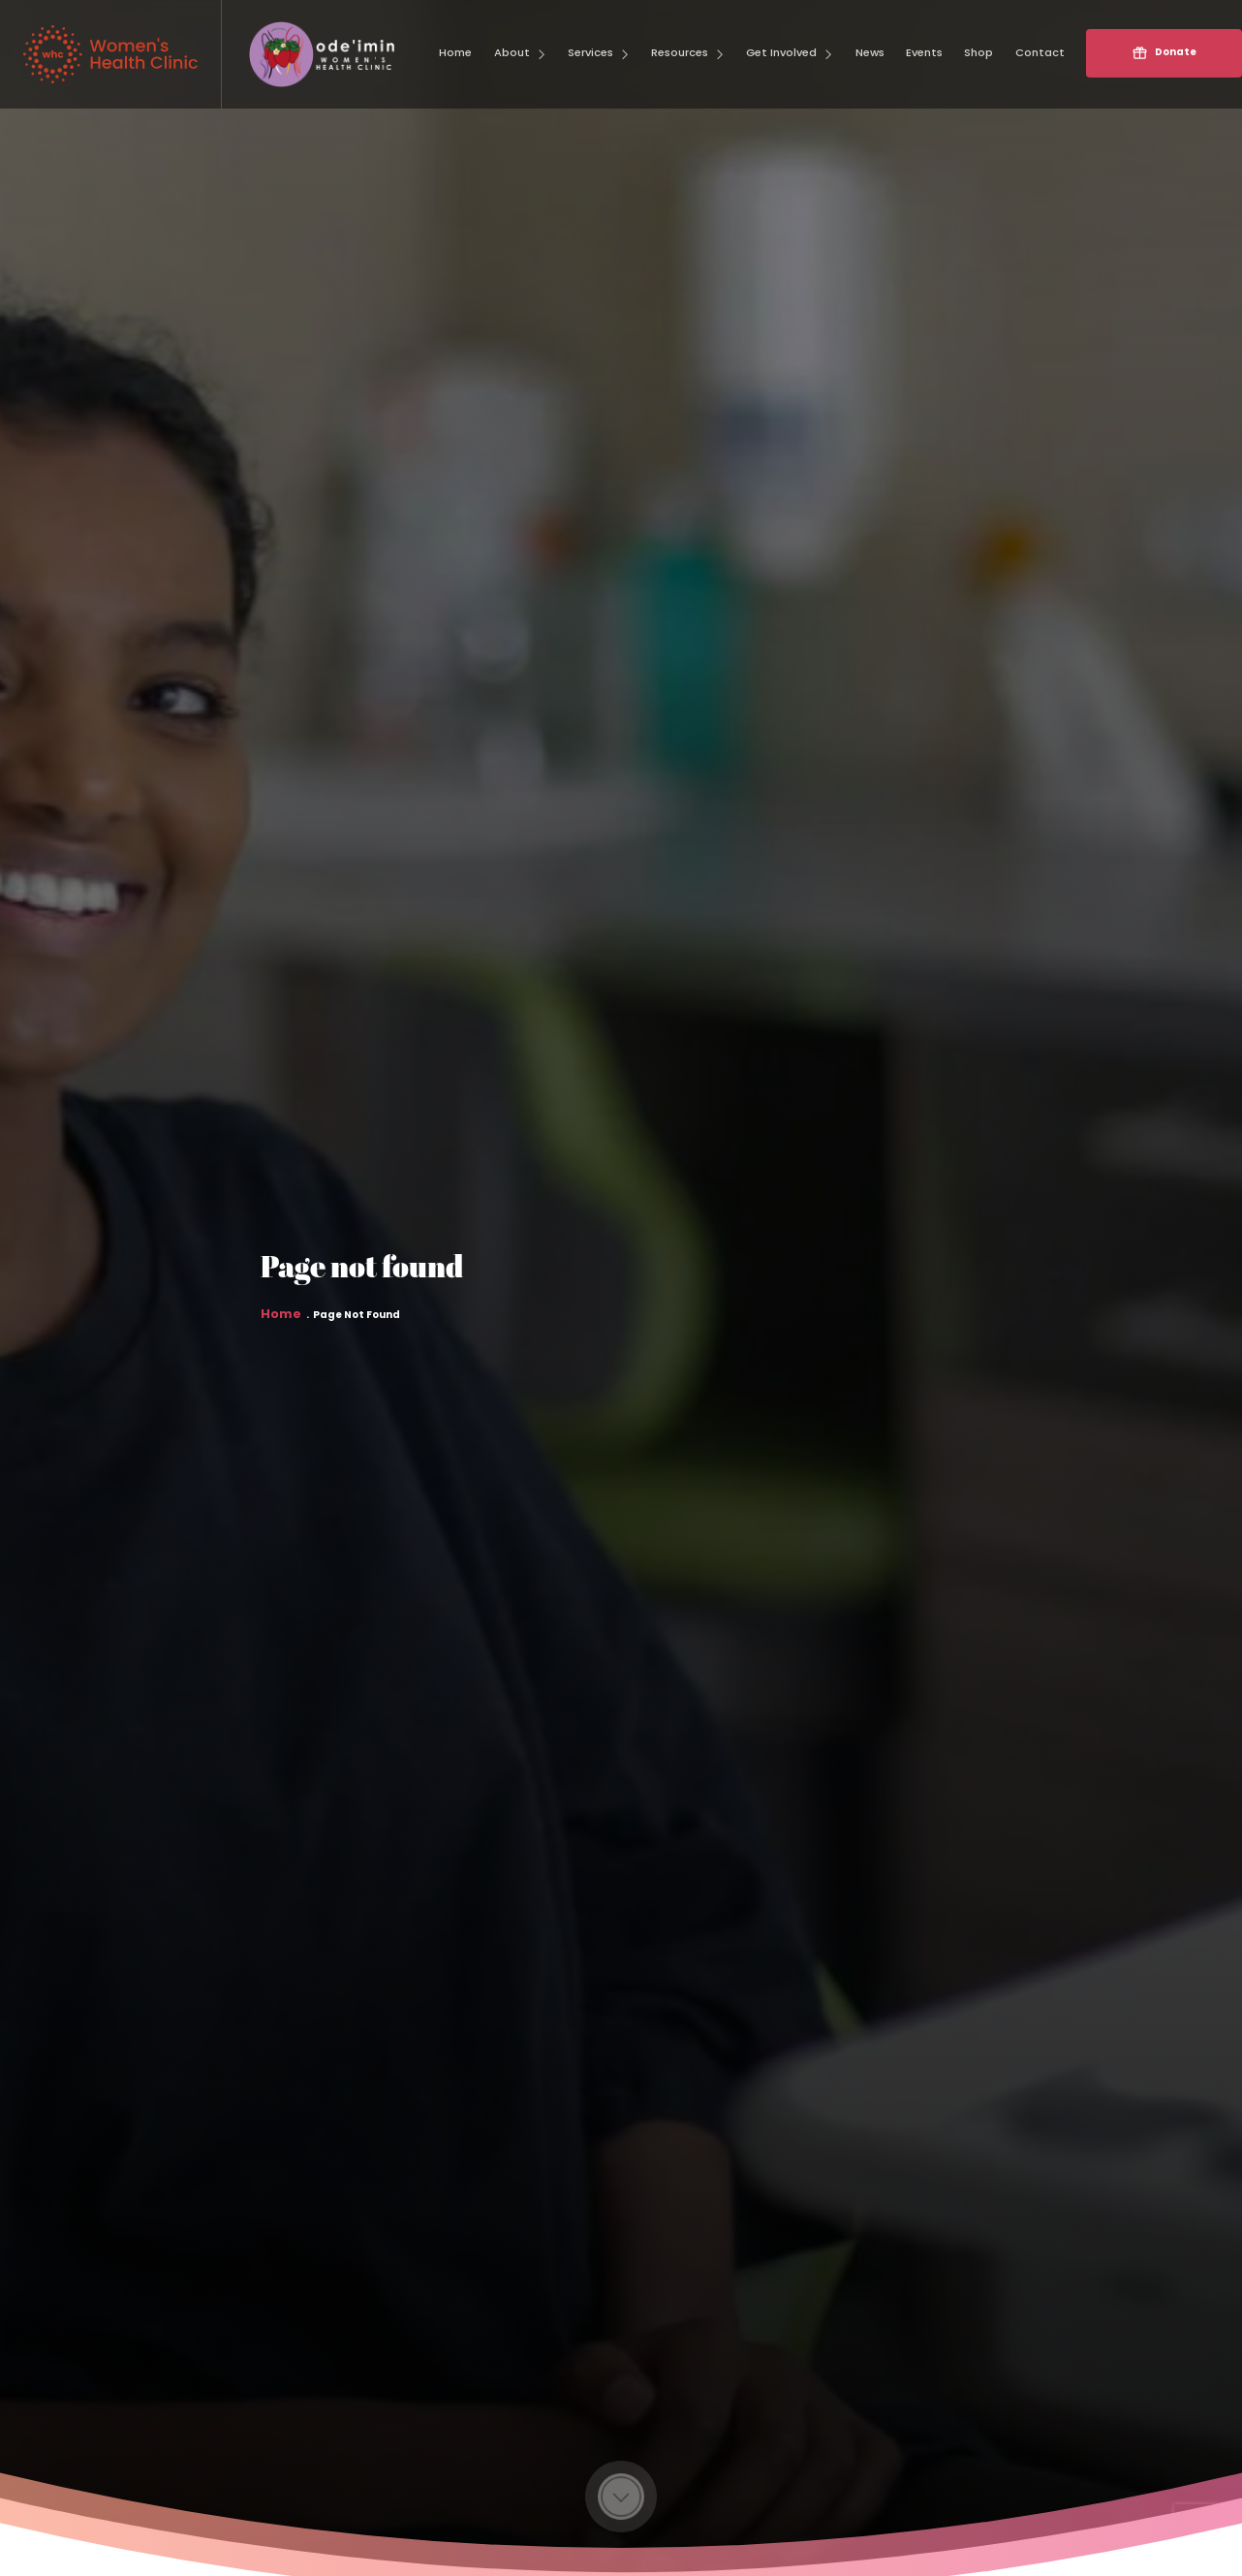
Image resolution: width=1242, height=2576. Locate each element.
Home (281, 1328)
